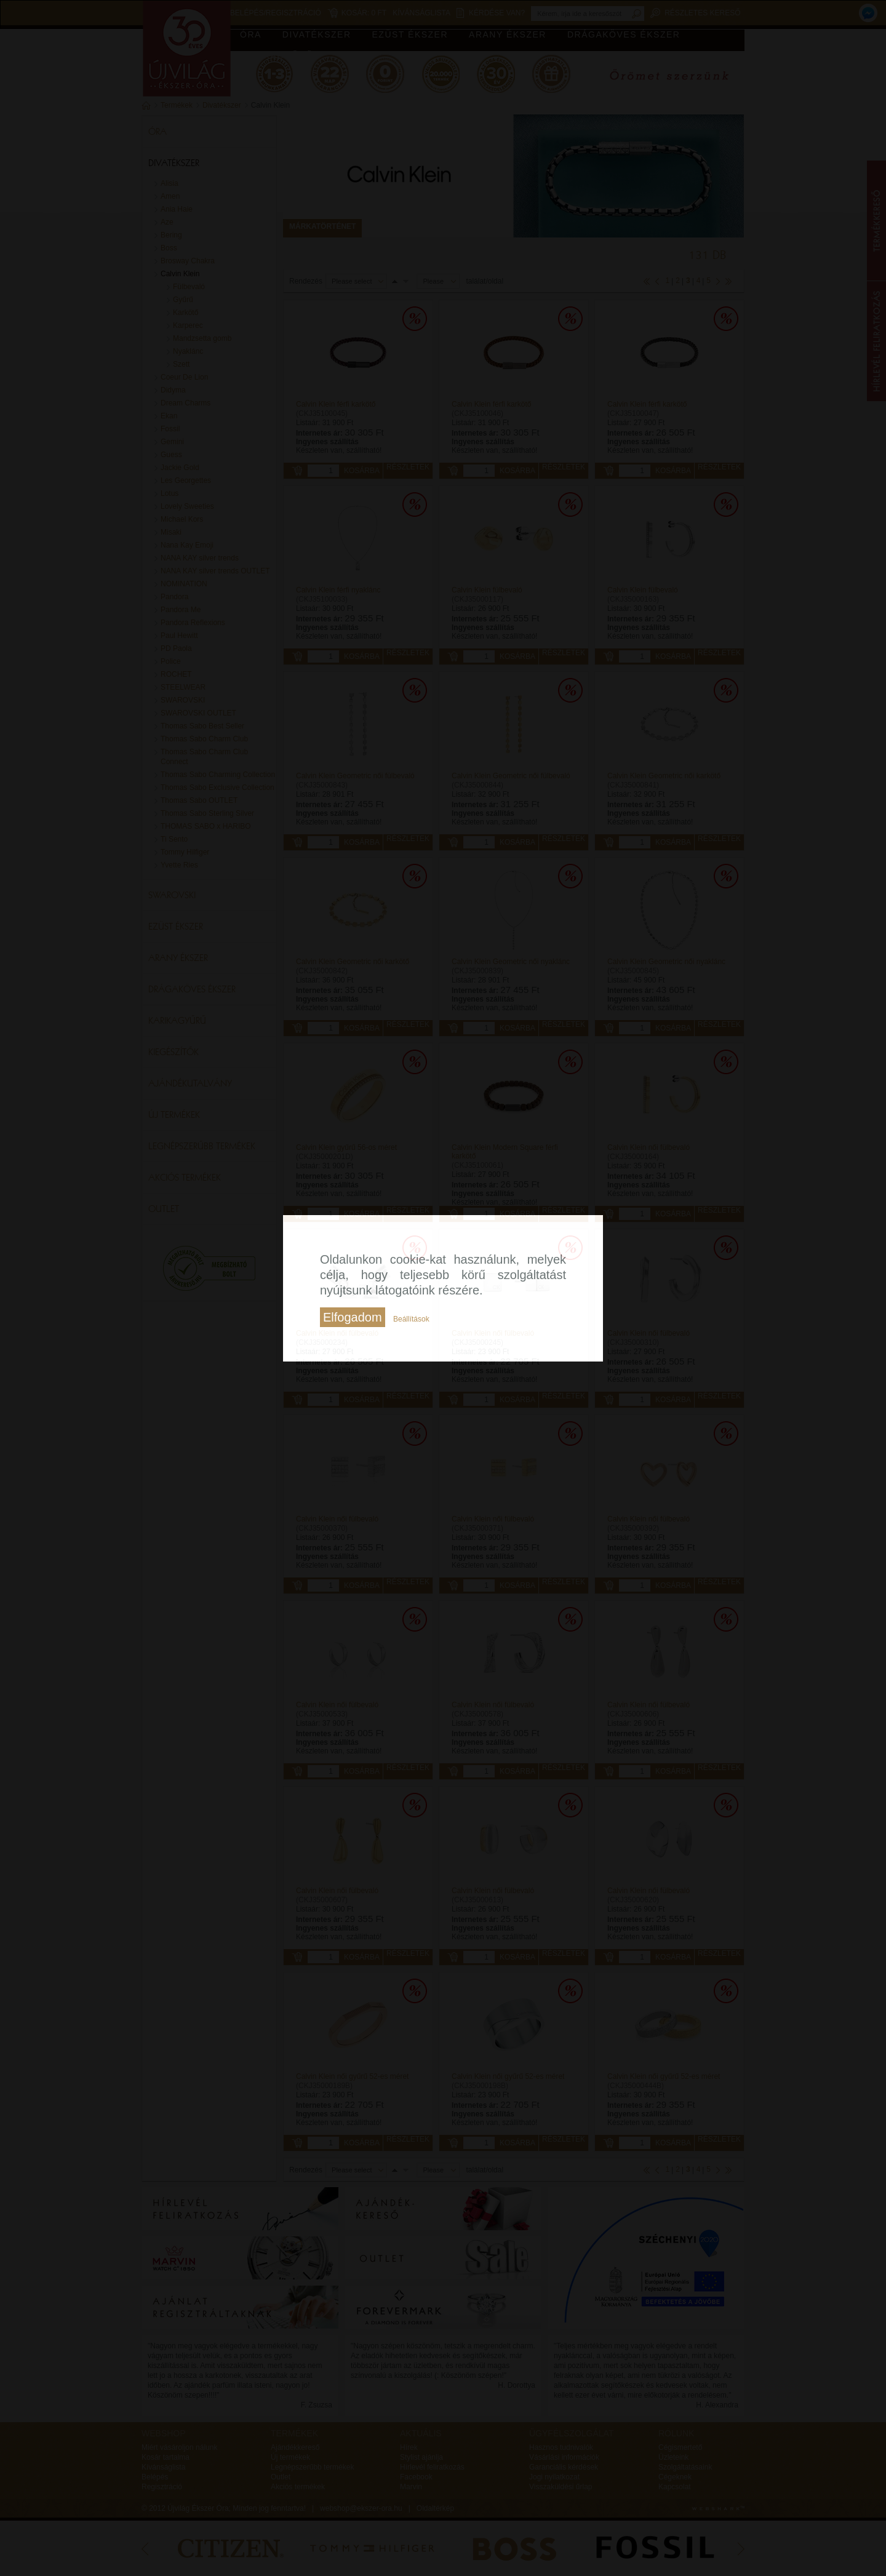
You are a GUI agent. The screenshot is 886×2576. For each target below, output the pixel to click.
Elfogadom (352, 1317)
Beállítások (411, 1319)
